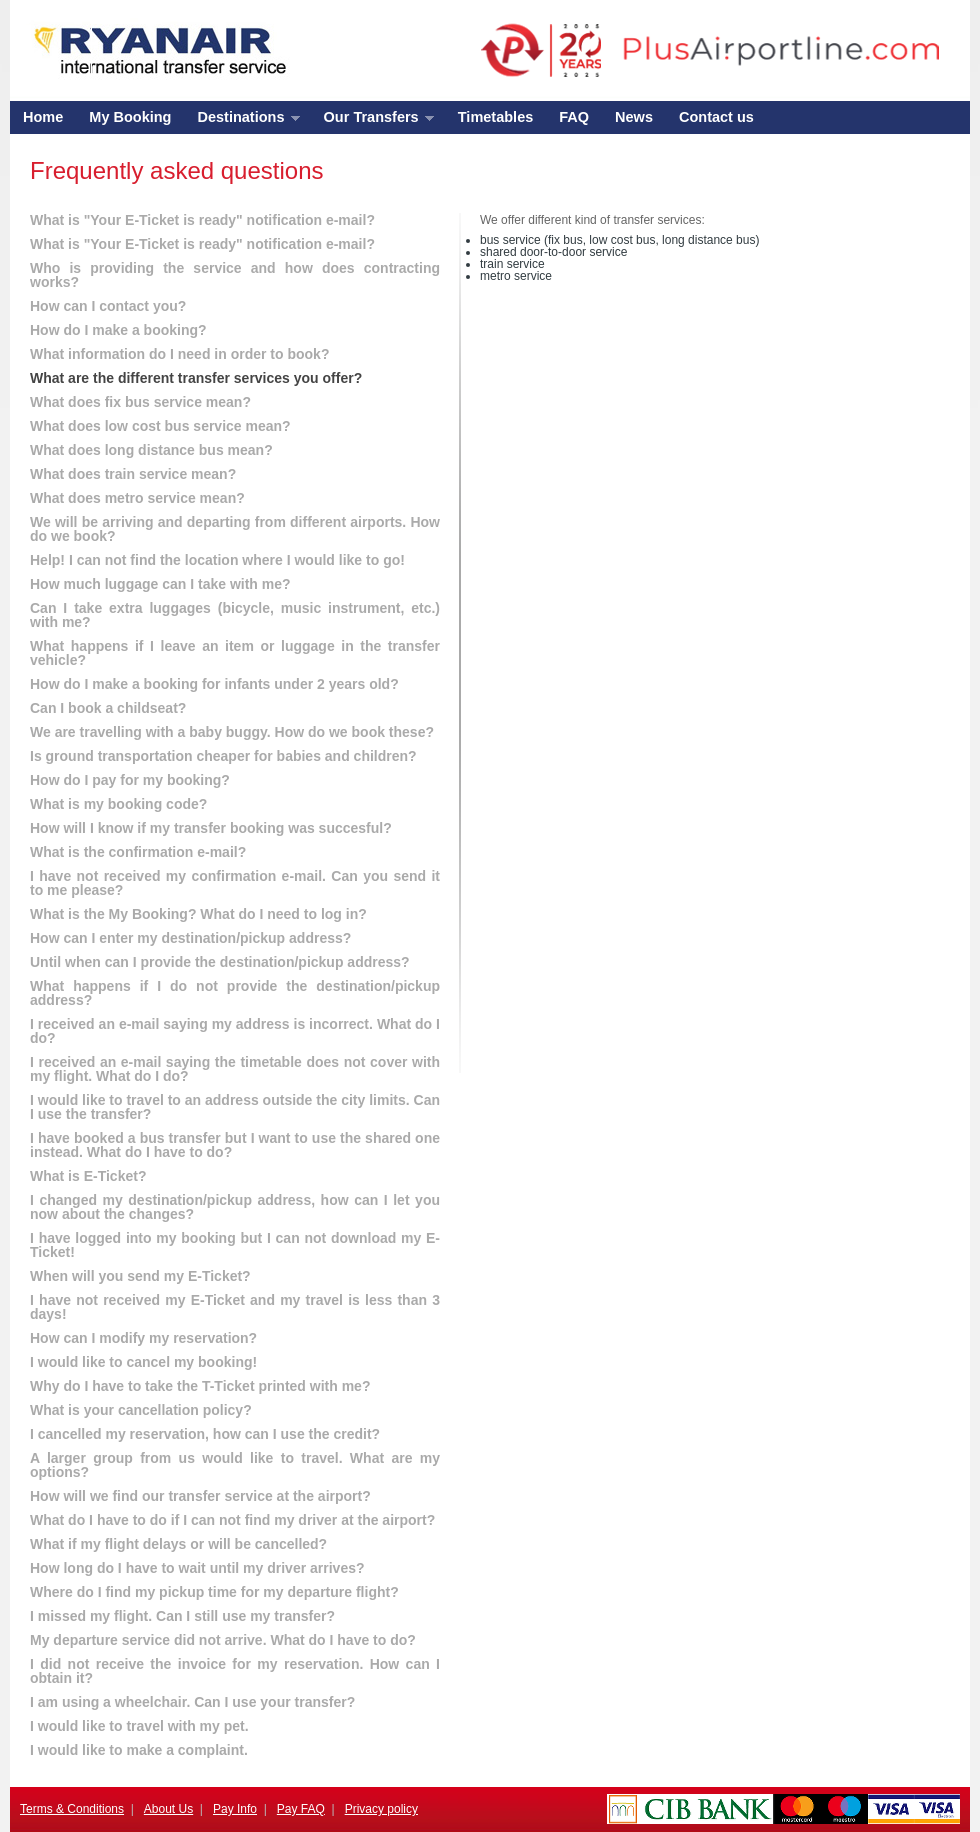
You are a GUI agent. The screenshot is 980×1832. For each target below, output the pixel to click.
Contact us (716, 117)
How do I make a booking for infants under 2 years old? (214, 684)
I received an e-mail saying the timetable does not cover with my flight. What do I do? (235, 1069)
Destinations (241, 121)
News (634, 117)
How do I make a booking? (118, 330)
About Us (168, 1809)
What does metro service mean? (137, 498)
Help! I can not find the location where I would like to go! (217, 560)
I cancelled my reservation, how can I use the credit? (205, 1434)
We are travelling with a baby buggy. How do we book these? (232, 732)
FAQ (574, 117)
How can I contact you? (108, 306)
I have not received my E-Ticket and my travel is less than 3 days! (235, 1307)
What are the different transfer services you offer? (196, 378)
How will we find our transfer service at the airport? (200, 1496)
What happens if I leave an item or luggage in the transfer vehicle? (235, 653)
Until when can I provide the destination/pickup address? (220, 962)
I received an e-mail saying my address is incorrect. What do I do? (235, 1031)
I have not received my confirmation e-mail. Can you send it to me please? (235, 883)
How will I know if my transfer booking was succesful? (211, 828)
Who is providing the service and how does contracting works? (235, 275)
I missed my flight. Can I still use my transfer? (182, 1616)
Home (43, 117)
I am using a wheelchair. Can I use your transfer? (192, 1702)
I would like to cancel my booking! (143, 1362)
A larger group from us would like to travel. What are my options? (235, 1465)
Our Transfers (372, 121)
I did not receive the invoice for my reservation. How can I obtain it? (235, 1671)
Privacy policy (381, 1809)
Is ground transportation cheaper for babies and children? (223, 756)
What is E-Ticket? (88, 1176)
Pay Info (235, 1809)
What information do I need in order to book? (179, 354)
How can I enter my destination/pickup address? (190, 938)
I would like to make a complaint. (139, 1750)
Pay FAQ (301, 1809)
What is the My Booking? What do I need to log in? (198, 914)
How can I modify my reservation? (143, 1338)
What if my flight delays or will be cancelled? (178, 1544)
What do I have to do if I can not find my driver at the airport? (232, 1520)
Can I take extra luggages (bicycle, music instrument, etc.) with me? (235, 615)
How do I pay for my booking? (130, 780)
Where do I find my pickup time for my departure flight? (214, 1592)
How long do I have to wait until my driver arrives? (197, 1568)
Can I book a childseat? (108, 708)
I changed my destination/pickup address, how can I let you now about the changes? (235, 1207)
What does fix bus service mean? (140, 402)
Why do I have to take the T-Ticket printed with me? (200, 1386)
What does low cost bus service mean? (160, 426)
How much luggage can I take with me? (160, 584)
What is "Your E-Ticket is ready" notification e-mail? (202, 220)
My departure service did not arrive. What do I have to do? (223, 1640)
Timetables (496, 117)
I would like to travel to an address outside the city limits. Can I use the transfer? (235, 1107)
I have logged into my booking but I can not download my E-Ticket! (235, 1245)
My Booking (130, 117)
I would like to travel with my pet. (139, 1726)
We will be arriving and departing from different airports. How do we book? (235, 529)
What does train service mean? (133, 474)
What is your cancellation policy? (141, 1410)
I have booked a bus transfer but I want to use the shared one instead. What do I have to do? (235, 1145)
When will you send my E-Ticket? (140, 1276)
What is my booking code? (118, 804)
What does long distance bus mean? (151, 450)
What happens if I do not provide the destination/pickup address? (235, 993)
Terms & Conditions (72, 1809)
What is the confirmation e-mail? (138, 852)
